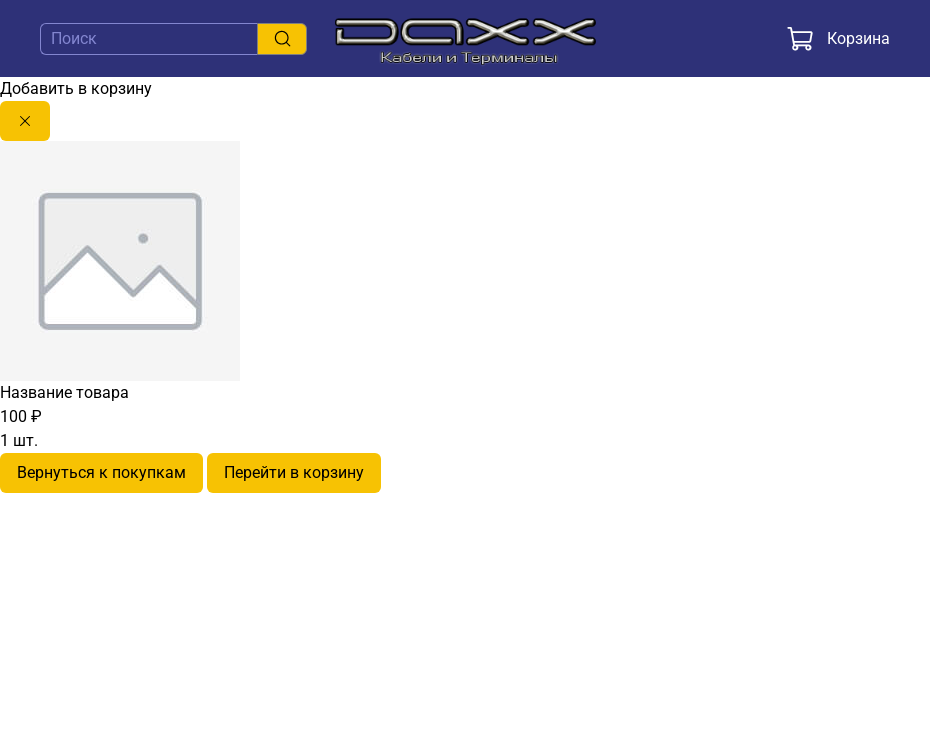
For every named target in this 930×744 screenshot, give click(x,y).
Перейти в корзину (294, 472)
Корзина (838, 39)
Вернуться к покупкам (101, 472)
